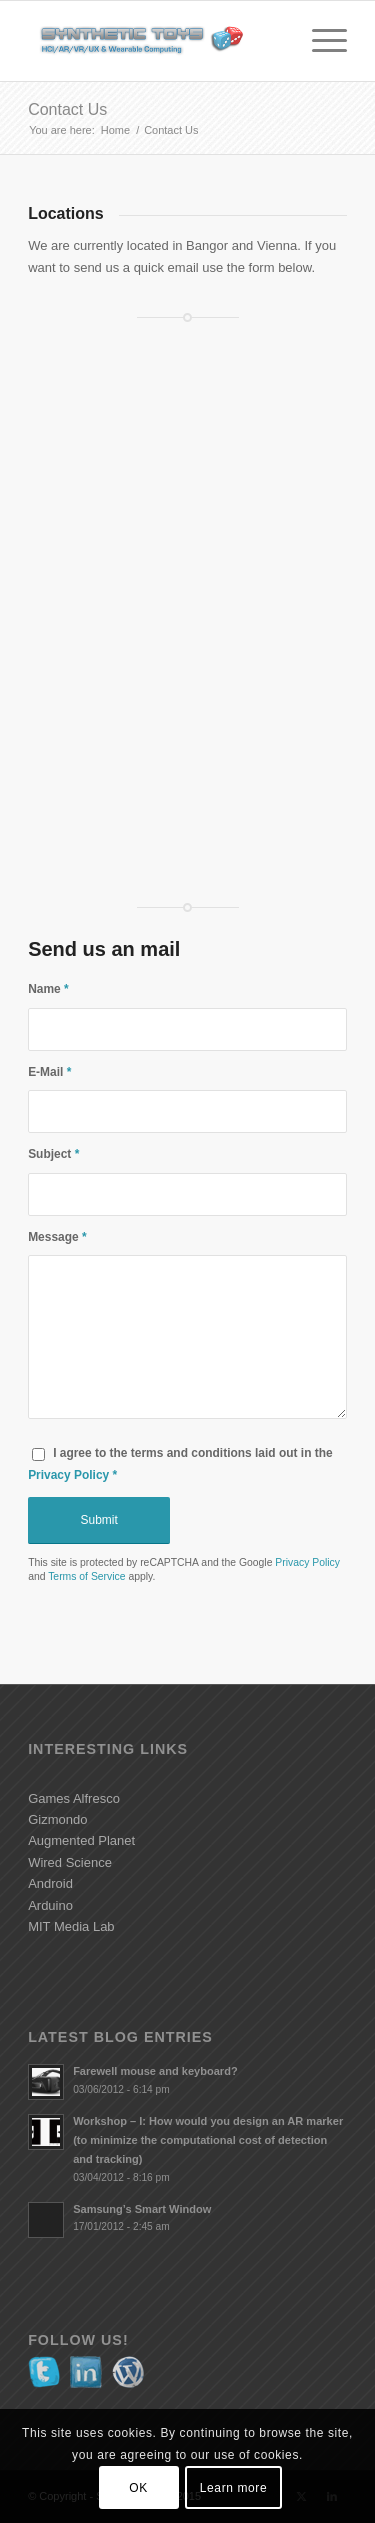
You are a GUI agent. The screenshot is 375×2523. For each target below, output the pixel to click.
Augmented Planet (81, 1840)
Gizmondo (57, 1819)
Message (57, 1237)
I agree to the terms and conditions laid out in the (180, 1463)
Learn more (233, 2488)
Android (50, 1883)
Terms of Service (86, 1576)
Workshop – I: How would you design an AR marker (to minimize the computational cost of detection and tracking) (208, 2140)
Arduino (50, 1905)
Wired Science (70, 1862)
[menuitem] (319, 41)
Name (48, 989)
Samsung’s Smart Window (142, 2209)
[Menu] (319, 41)
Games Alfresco (74, 1798)
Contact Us (67, 109)
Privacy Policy (68, 1475)
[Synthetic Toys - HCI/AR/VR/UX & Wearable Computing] (155, 41)
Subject (53, 1154)
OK (138, 2488)
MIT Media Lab (71, 1926)
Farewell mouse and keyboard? (155, 2071)
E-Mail (49, 1072)
